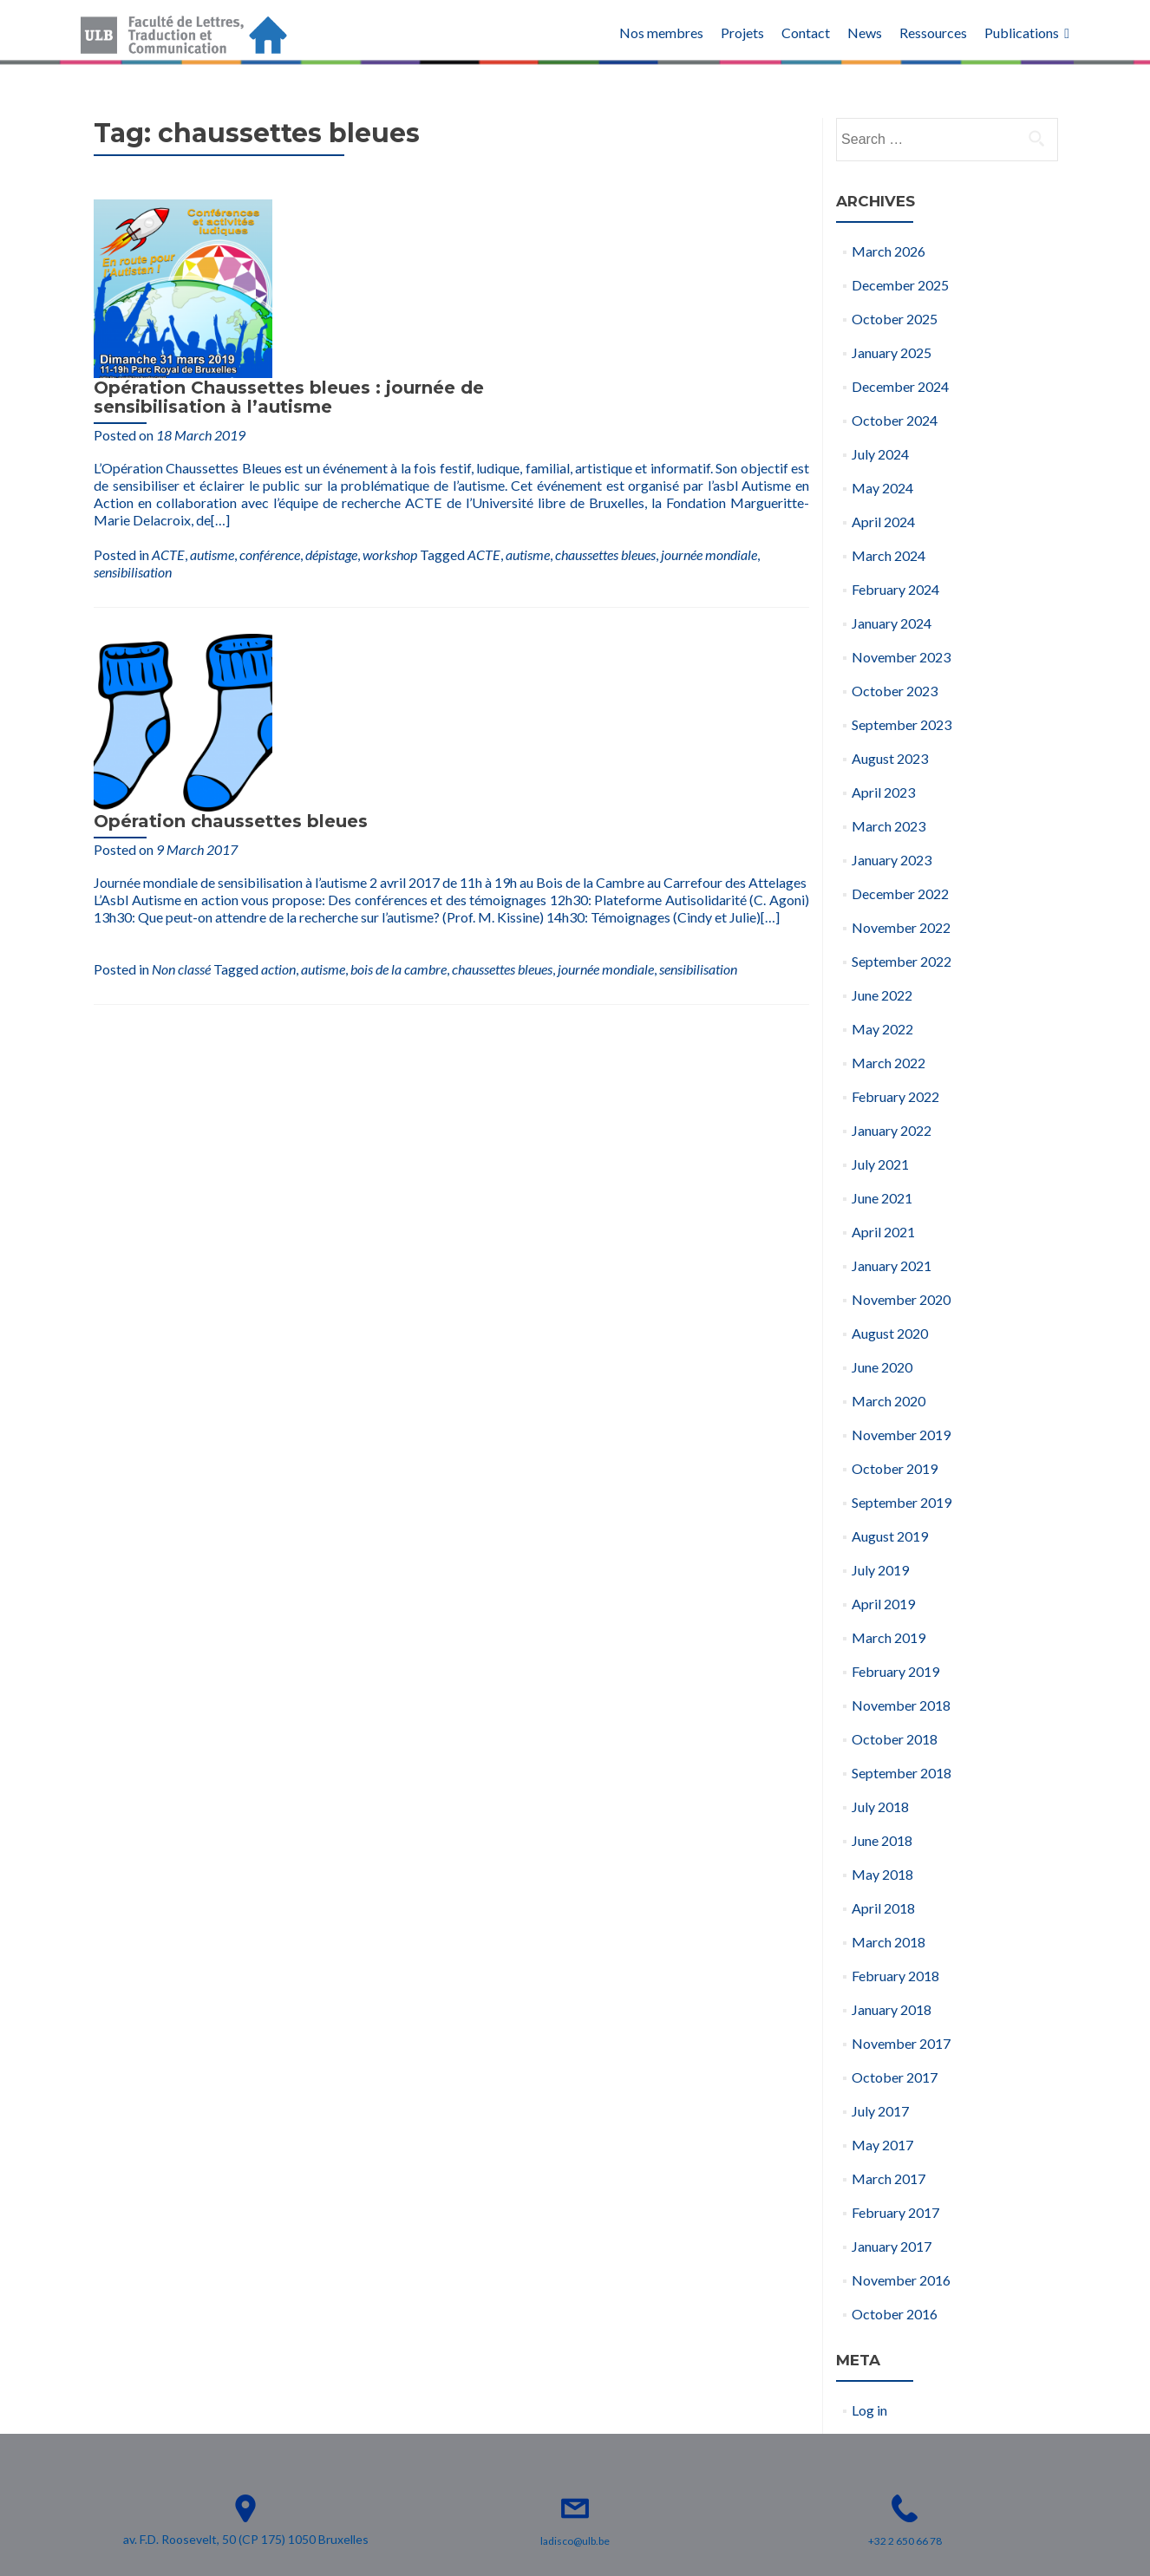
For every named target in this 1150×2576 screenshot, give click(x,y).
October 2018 (895, 1739)
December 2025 (900, 285)
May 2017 (882, 2144)
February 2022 (895, 1096)
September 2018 (901, 1772)
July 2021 (880, 1164)
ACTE (168, 384)
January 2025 (891, 352)
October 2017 (895, 2077)
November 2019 (901, 1434)
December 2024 (900, 386)
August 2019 (890, 1536)
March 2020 (888, 1400)
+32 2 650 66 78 (905, 2540)
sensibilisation (133, 402)
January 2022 (891, 1130)
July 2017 (880, 2111)
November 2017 (901, 2043)
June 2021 (882, 1198)
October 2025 (895, 318)
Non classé (372, 630)
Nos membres (661, 32)
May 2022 (882, 1029)
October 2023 (895, 690)
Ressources (933, 32)
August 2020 (890, 1333)
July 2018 (880, 1806)
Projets (742, 32)
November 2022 (901, 927)
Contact (805, 32)
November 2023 (901, 657)
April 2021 (883, 1231)
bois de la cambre (589, 630)
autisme (212, 384)
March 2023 (888, 826)
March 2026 (888, 251)
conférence (269, 384)
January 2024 (891, 623)
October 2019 (895, 1468)
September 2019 (901, 1502)
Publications (1021, 32)
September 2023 (901, 724)
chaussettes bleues (605, 384)
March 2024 (888, 555)
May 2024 (882, 487)
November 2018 (901, 1705)
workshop (390, 384)
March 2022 (888, 1062)
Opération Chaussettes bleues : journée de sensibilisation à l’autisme (479, 218)
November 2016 (901, 2280)
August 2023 (890, 758)
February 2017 (895, 2212)
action (469, 630)
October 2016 (895, 2313)
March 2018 (888, 1942)
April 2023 (883, 792)
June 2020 (882, 1367)
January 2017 (891, 2246)
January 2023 (891, 859)
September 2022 (901, 961)
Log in (869, 2410)
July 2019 (880, 1570)
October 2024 (895, 420)
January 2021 (891, 1265)
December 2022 (900, 893)
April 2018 (883, 1908)
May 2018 (882, 1874)
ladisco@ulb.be (575, 2540)
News (864, 32)
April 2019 (883, 1603)
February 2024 (895, 589)
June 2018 (882, 1840)
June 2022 (882, 995)
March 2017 (888, 2178)
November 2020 (901, 1299)
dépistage (331, 384)
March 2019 (888, 1637)
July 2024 (880, 454)
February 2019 (895, 1671)
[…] (552, 358)
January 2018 (891, 2009)
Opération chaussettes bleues (421, 473)
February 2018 (895, 1975)
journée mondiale (709, 384)
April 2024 (883, 521)
